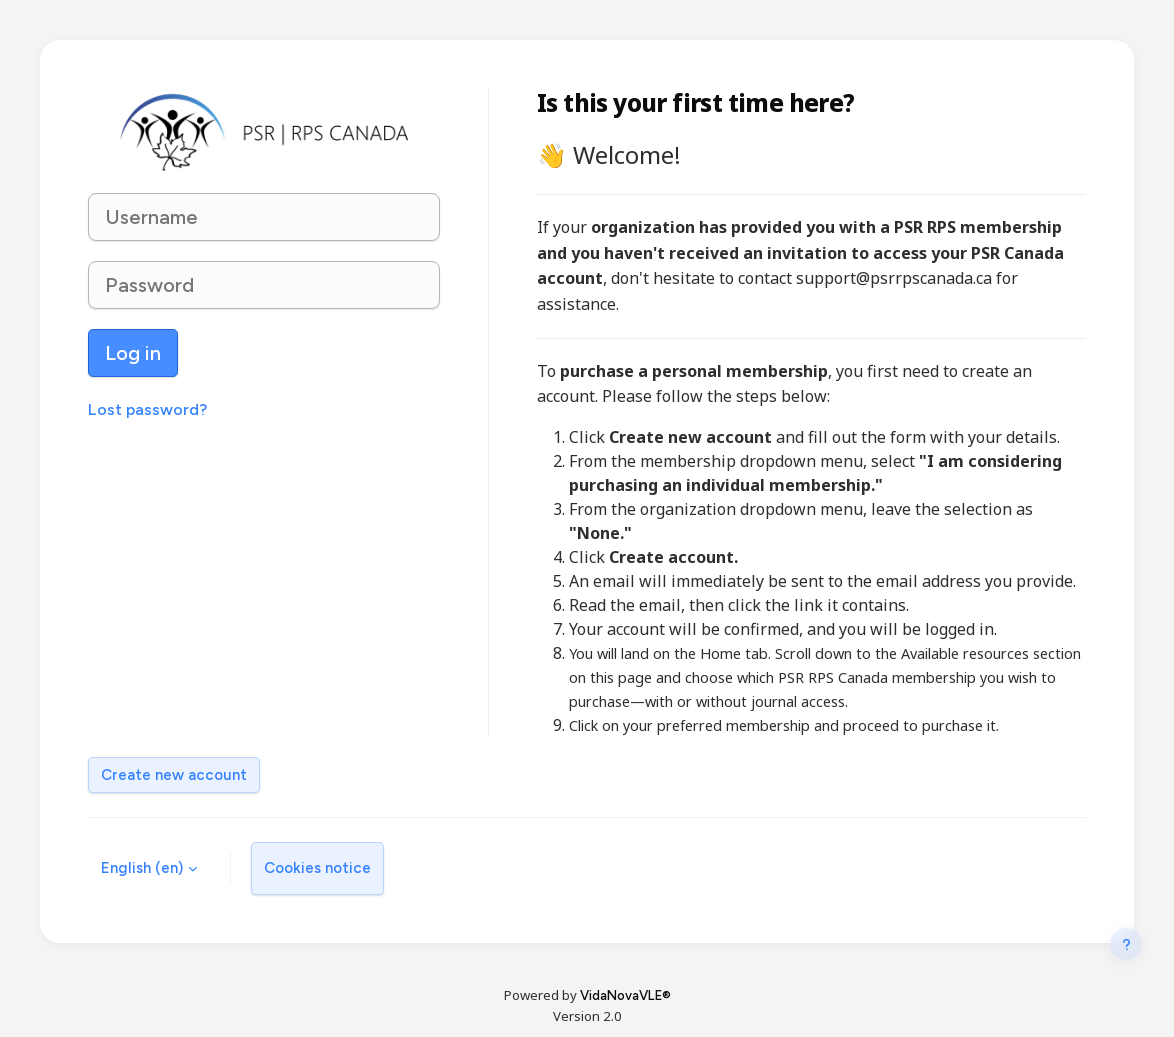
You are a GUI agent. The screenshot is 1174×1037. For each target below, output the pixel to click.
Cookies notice (317, 868)
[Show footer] (1126, 957)
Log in (133, 353)
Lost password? (147, 409)
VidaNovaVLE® (625, 995)
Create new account (174, 775)
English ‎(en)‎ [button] (142, 868)
